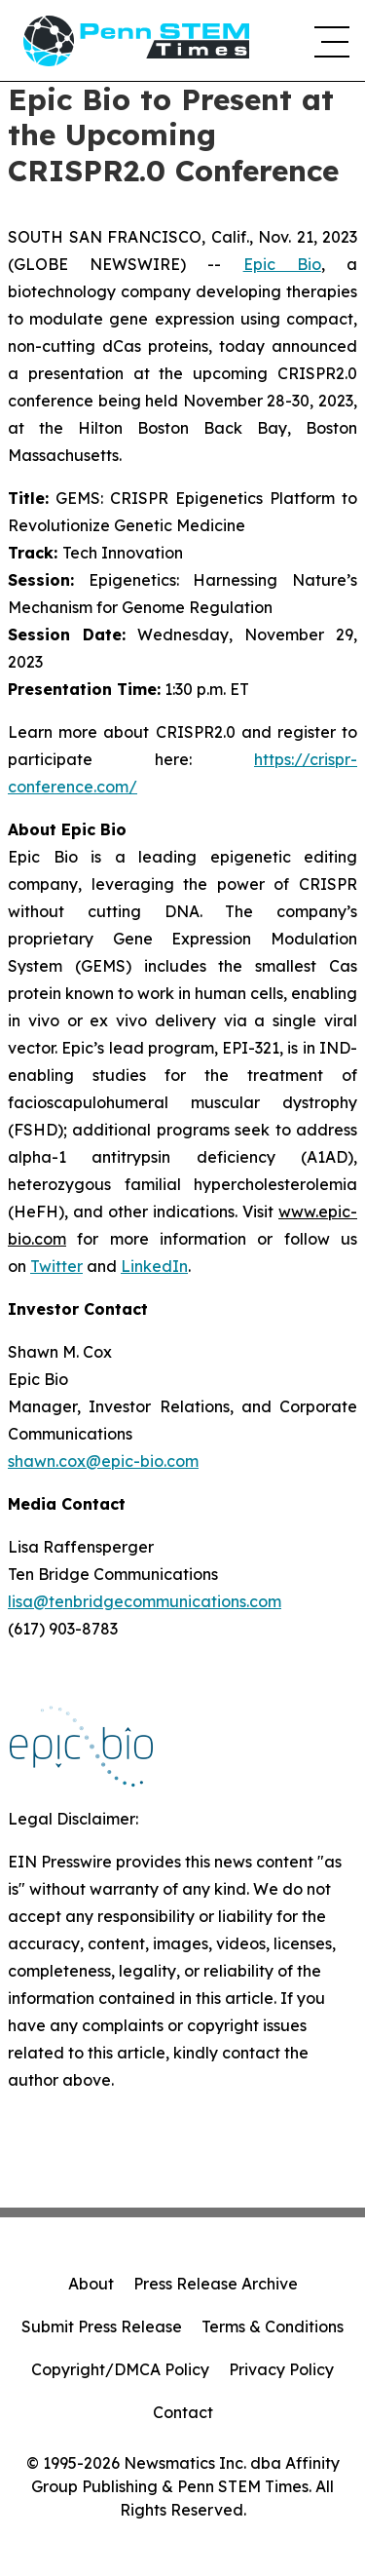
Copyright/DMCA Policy (120, 2369)
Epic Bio (282, 264)
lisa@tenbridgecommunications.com (144, 1601)
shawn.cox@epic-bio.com (103, 1461)
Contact (183, 2412)
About (91, 2283)
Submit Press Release (101, 2326)
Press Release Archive (215, 2283)
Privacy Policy (281, 2369)
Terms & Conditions (272, 2326)
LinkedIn (154, 1266)
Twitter (56, 1266)
